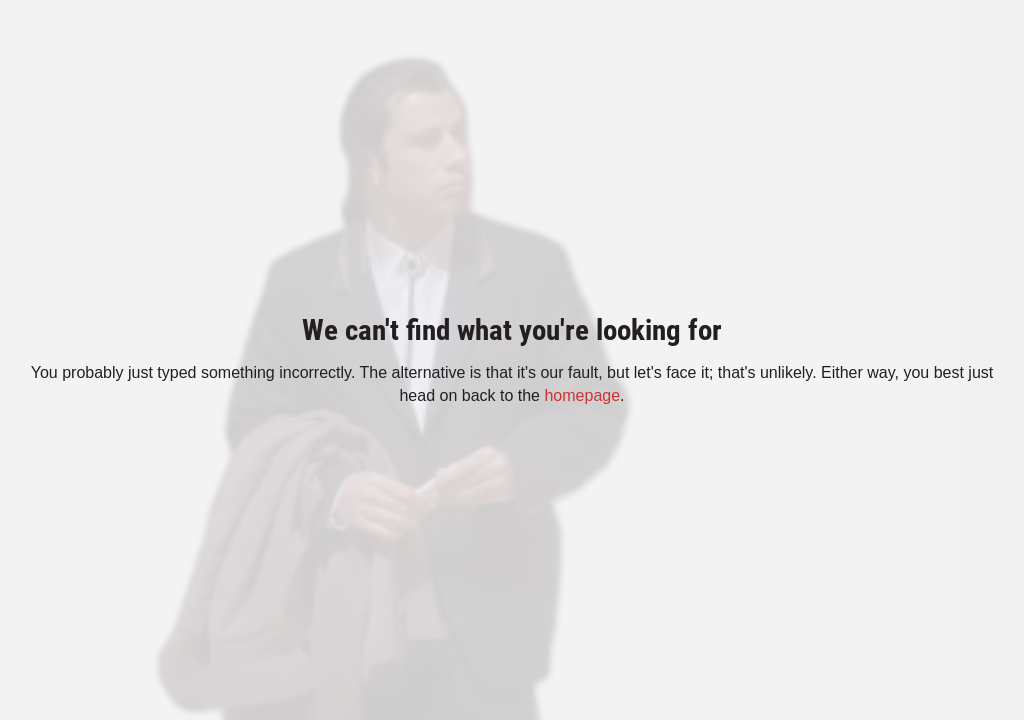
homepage (582, 395)
